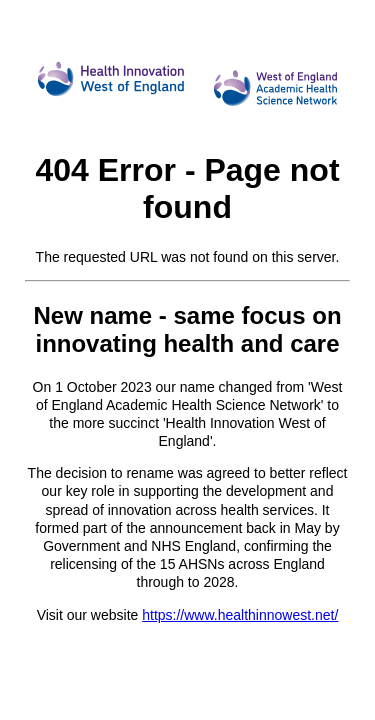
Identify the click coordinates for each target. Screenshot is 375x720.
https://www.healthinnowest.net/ (240, 615)
